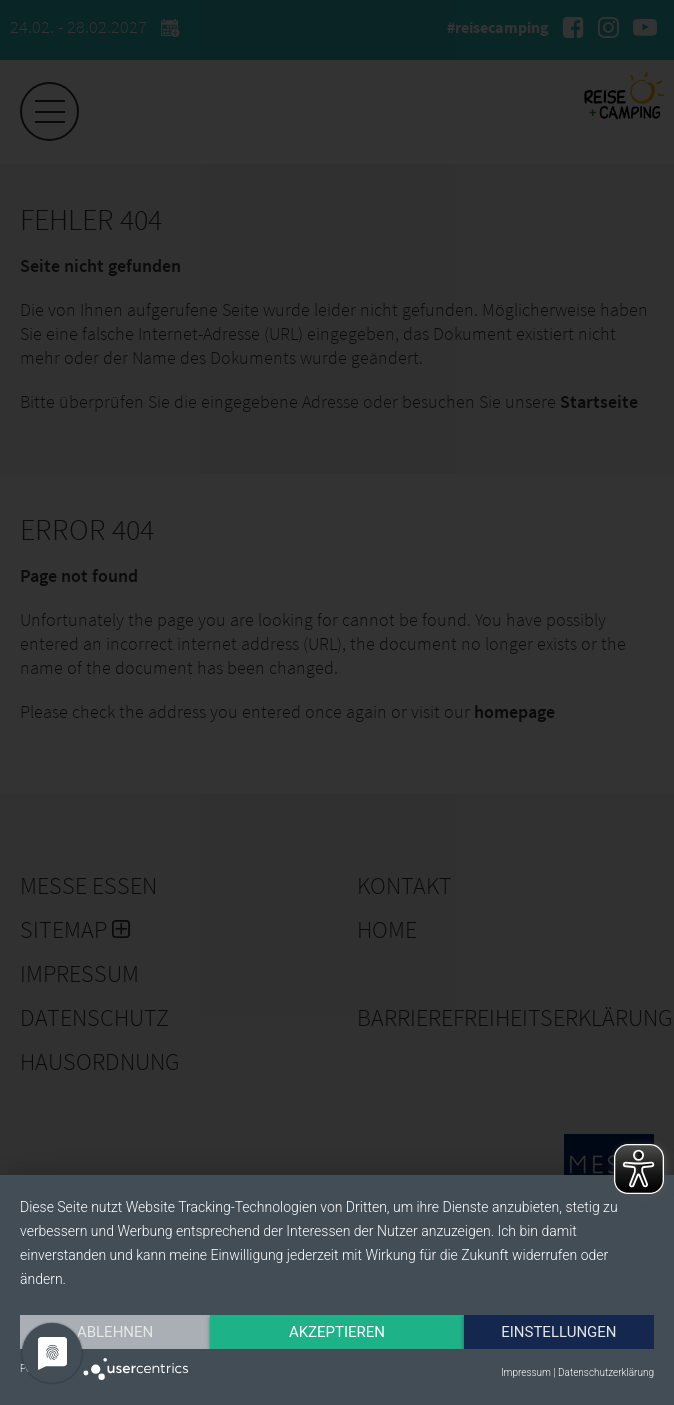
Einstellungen (558, 1332)
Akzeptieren (337, 1332)
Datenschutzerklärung (606, 1372)
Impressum (526, 1372)
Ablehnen (115, 1332)
